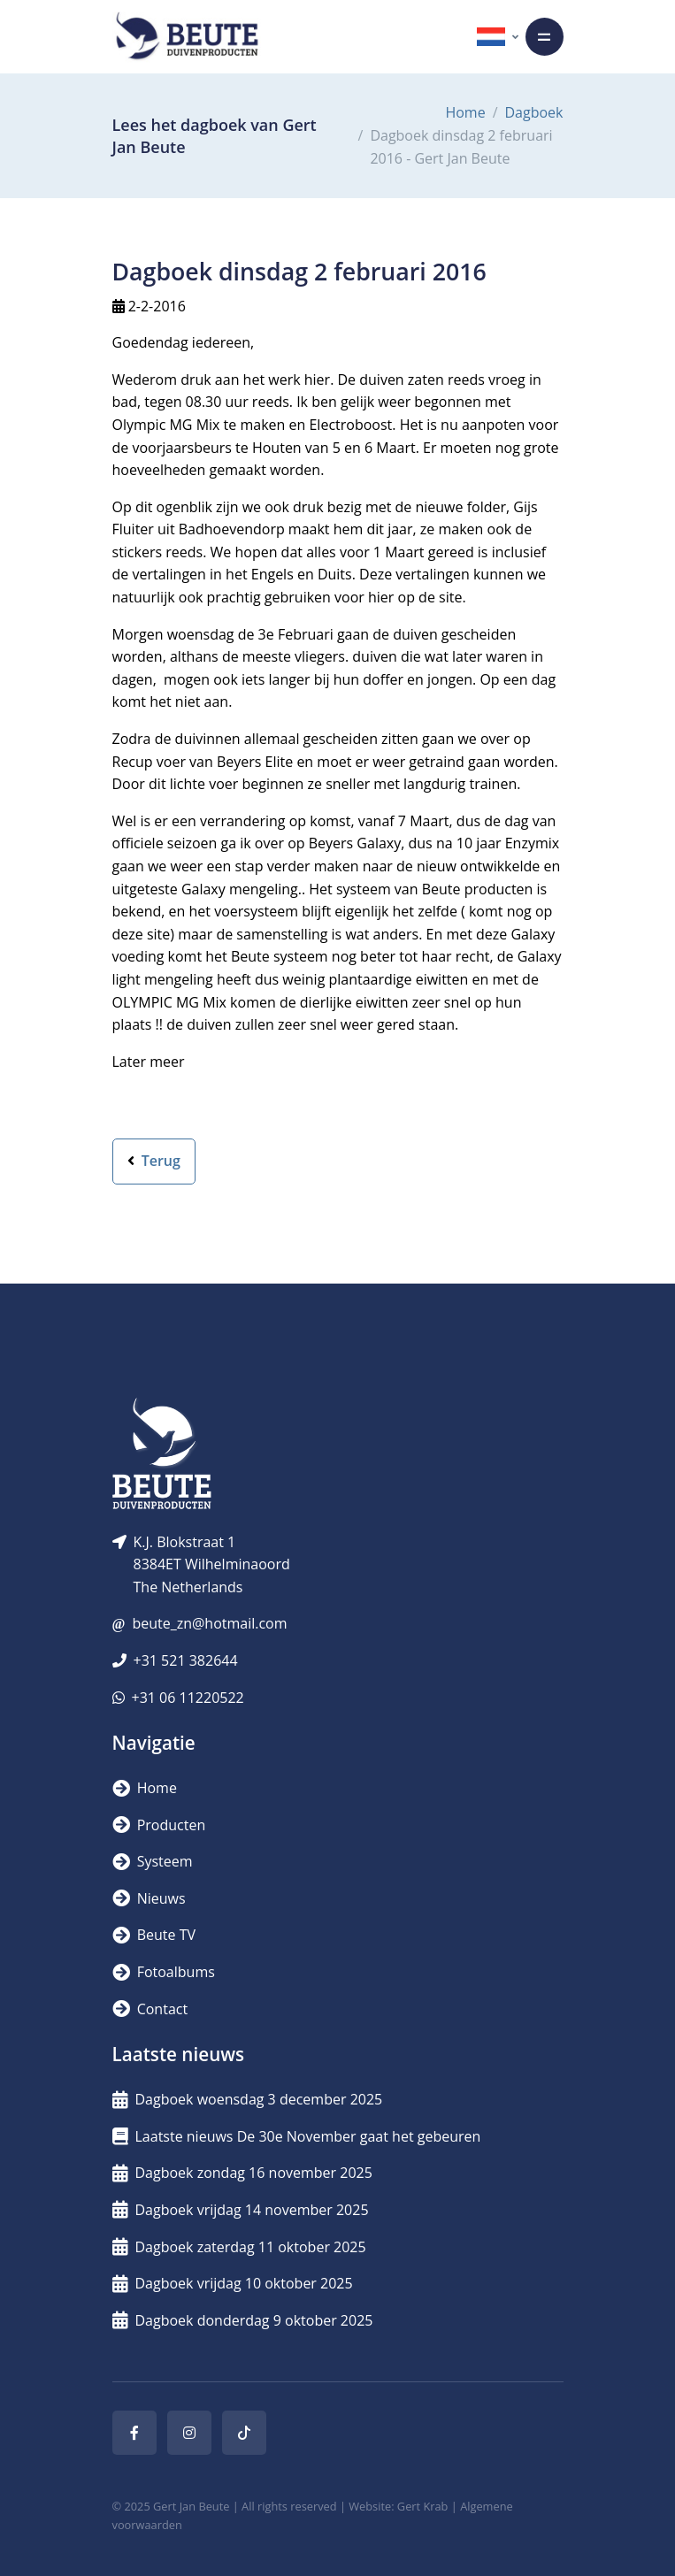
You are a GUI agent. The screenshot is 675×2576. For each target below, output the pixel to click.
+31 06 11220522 (188, 1697)
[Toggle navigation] (544, 37)
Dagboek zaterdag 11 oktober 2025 (239, 2247)
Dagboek (534, 112)
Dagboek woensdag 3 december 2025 (247, 2099)
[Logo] (186, 36)
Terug (153, 1160)
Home (465, 112)
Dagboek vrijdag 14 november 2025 (240, 2210)
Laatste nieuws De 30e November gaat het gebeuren (296, 2136)
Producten (159, 1825)
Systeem (152, 1861)
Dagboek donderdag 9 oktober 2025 (242, 2320)
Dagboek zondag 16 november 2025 (242, 2172)
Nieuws (149, 1898)
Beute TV (154, 1934)
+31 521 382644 (186, 1660)
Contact (150, 2009)
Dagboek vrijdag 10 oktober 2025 (232, 2283)
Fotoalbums (163, 1972)
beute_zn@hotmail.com (209, 1623)
